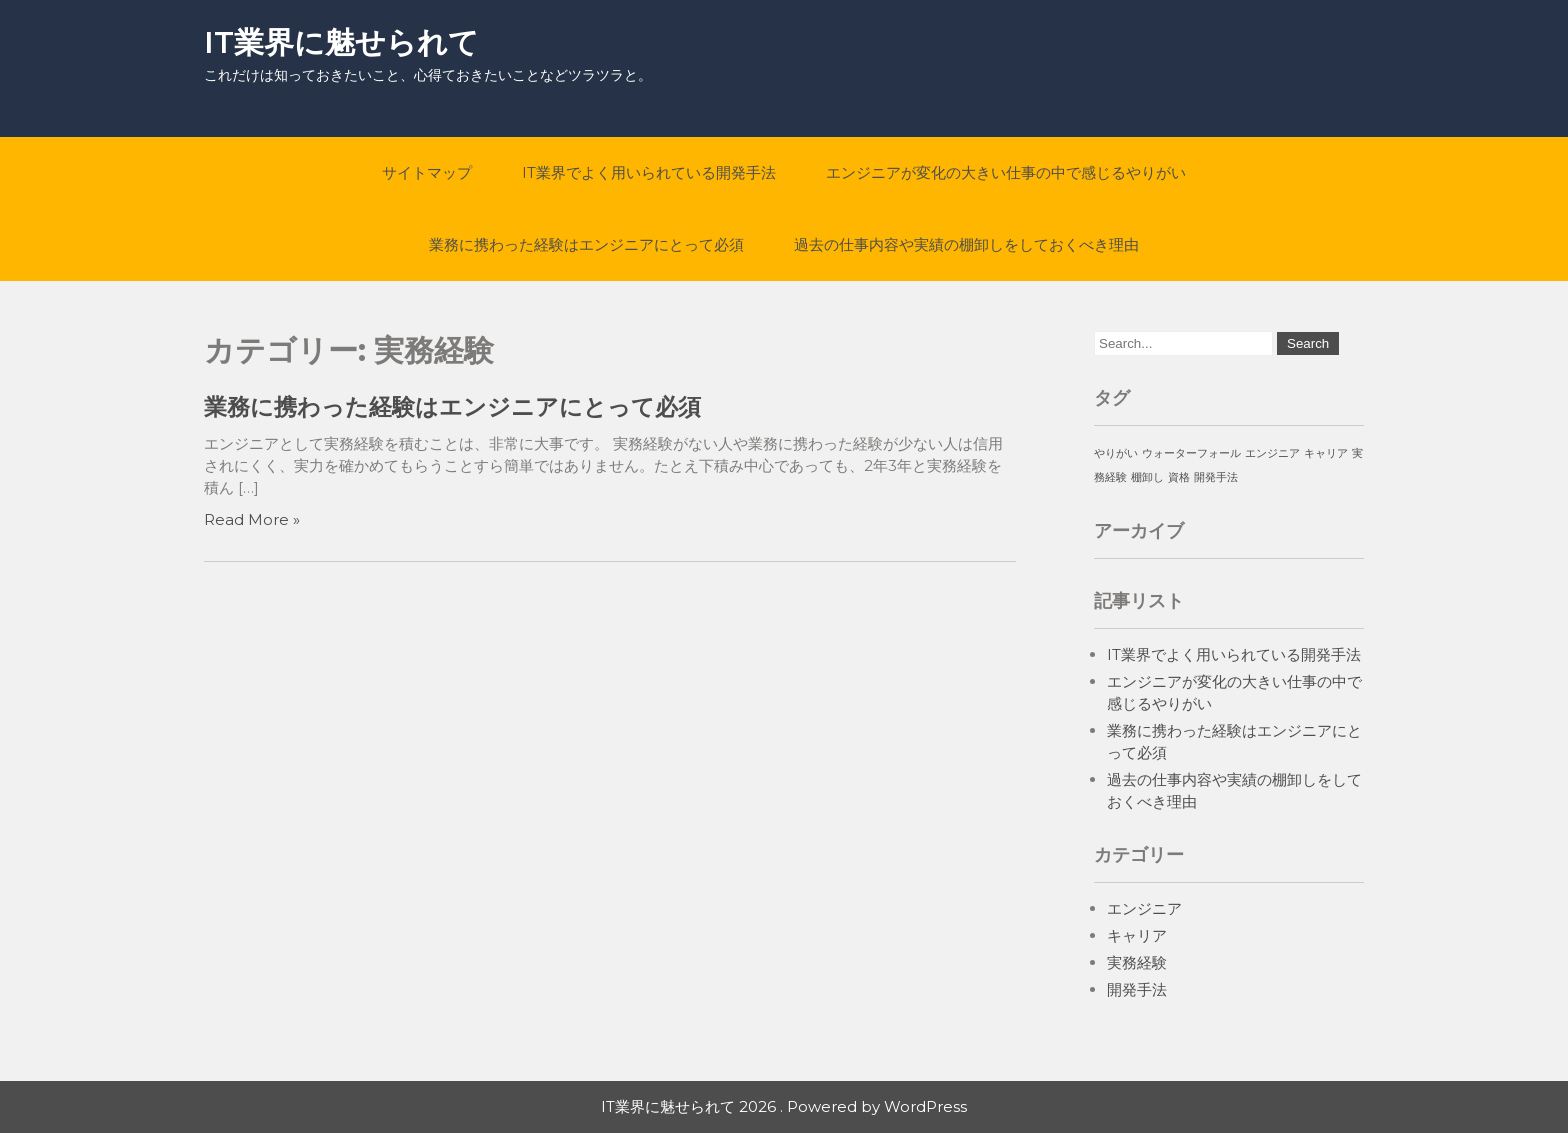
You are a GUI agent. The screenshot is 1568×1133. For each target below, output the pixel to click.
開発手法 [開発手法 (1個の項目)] (1216, 477)
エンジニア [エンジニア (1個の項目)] (1272, 453)
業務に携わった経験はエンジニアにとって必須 (586, 244)
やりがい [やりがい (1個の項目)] (1116, 453)
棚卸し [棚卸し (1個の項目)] (1147, 477)
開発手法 (1137, 989)
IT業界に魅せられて (341, 42)
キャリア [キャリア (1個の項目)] (1326, 453)
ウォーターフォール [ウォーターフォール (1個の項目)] (1191, 453)
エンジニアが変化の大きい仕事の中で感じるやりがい (1006, 172)
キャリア (1137, 935)
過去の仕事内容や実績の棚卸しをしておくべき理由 (966, 244)
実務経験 (1137, 962)
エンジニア (1144, 908)
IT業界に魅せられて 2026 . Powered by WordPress (784, 1106)
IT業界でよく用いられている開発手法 (649, 172)
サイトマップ (427, 172)
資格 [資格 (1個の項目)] (1179, 477)
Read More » (252, 519)
